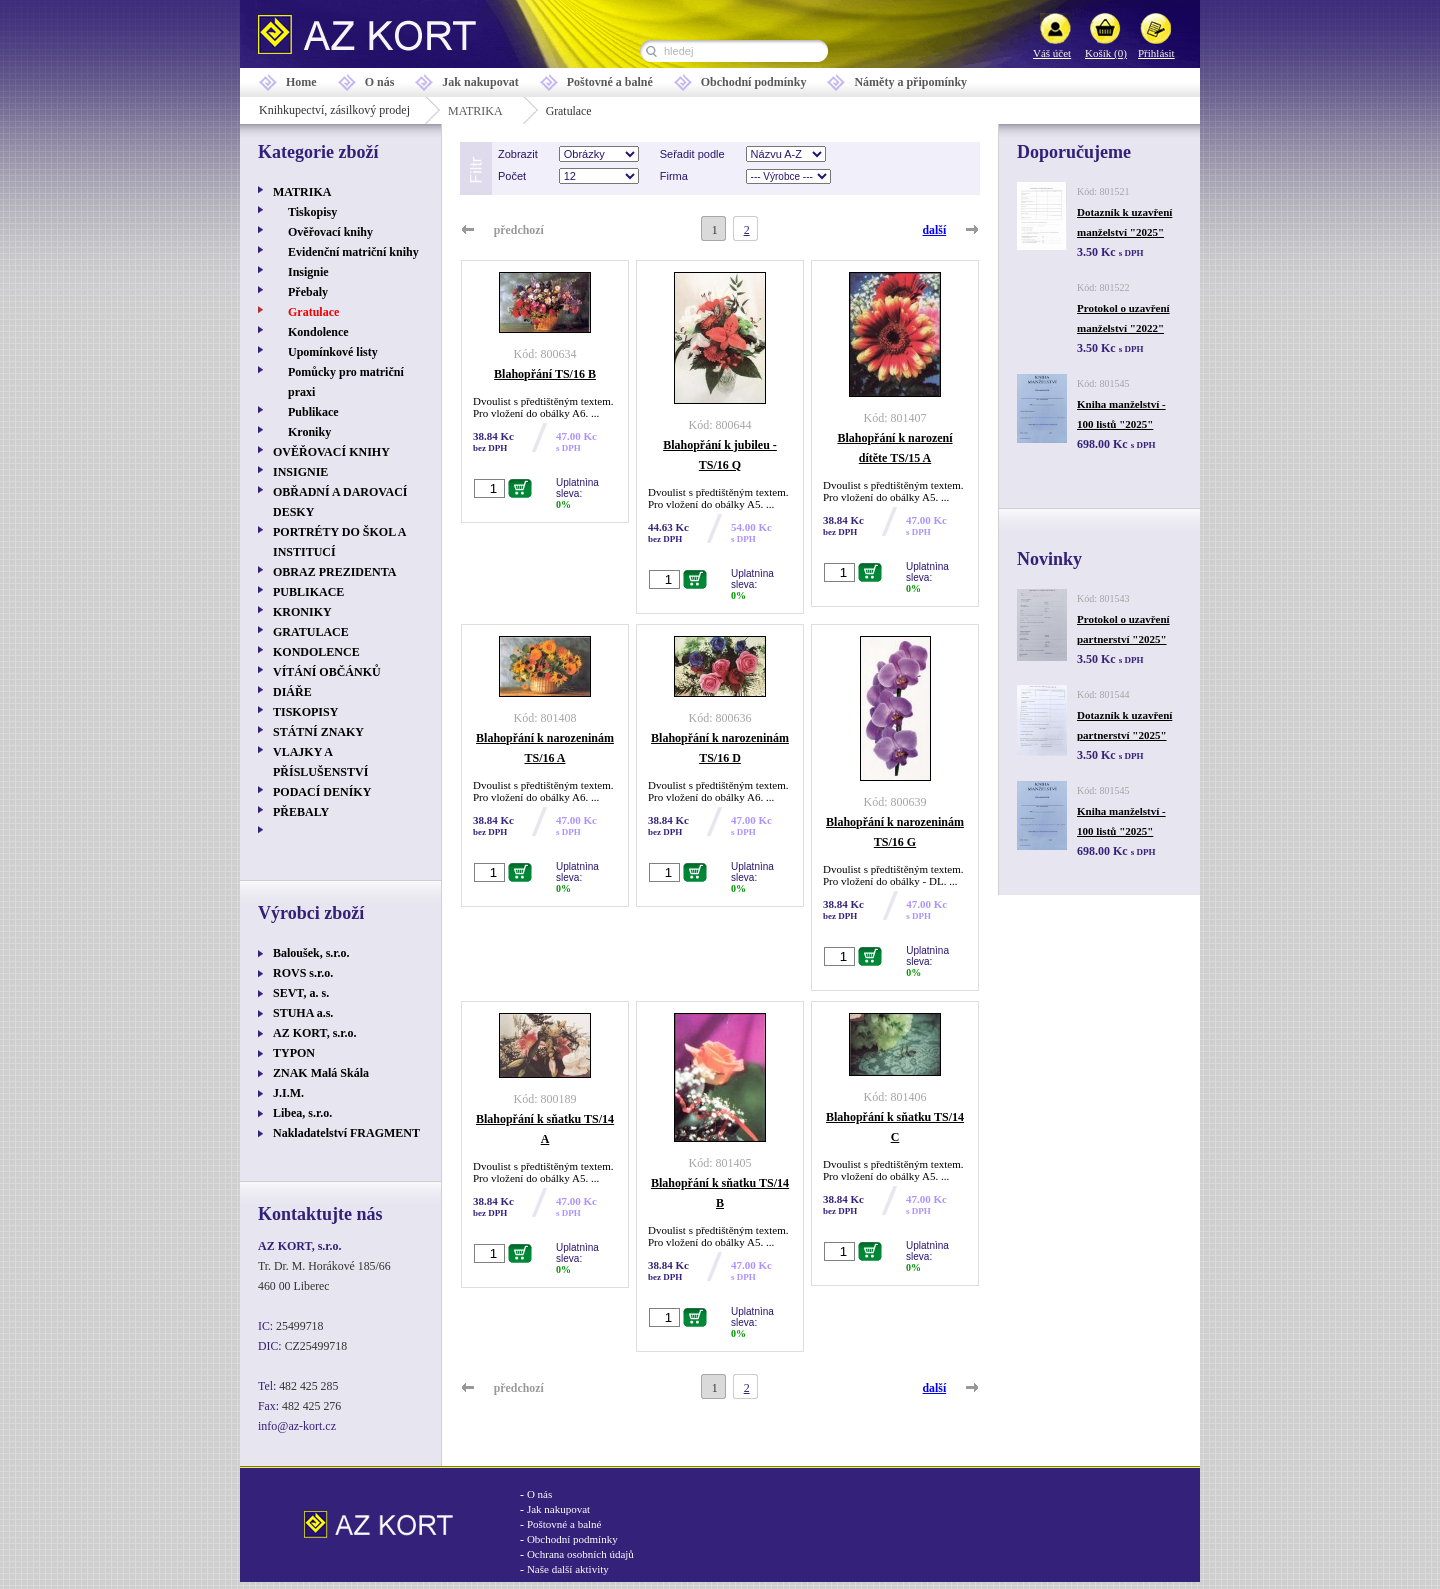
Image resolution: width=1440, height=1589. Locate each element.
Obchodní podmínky (754, 82)
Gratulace (313, 312)
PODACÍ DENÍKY (322, 792)
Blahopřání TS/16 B (545, 374)
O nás (380, 82)
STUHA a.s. (303, 1013)
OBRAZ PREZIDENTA (334, 572)
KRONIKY (302, 612)
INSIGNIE (300, 472)
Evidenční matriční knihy (353, 252)
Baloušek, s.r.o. (311, 953)
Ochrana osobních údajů (580, 1554)
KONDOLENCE (316, 652)
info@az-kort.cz (297, 1426)
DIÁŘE (292, 692)
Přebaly (308, 292)
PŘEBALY (301, 812)
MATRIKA (475, 111)
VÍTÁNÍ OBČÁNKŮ (327, 672)
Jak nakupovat (480, 82)
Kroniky (309, 432)
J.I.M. (288, 1093)
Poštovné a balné (610, 82)
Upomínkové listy (333, 352)
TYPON (294, 1053)
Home (301, 82)
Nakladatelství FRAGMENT (346, 1133)
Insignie (308, 272)
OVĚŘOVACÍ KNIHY (331, 452)
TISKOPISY (305, 712)
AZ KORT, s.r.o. (315, 1033)
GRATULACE (311, 632)
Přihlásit (1156, 53)
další (935, 230)
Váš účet (1052, 53)
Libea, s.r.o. (302, 1113)
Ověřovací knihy (330, 232)
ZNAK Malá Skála (321, 1073)
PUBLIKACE (308, 592)
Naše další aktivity (568, 1569)
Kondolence (318, 332)
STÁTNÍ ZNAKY (318, 732)
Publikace (313, 412)
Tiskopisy (312, 212)
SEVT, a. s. (301, 993)
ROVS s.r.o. (303, 973)
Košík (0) (1106, 53)
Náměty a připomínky (910, 82)
